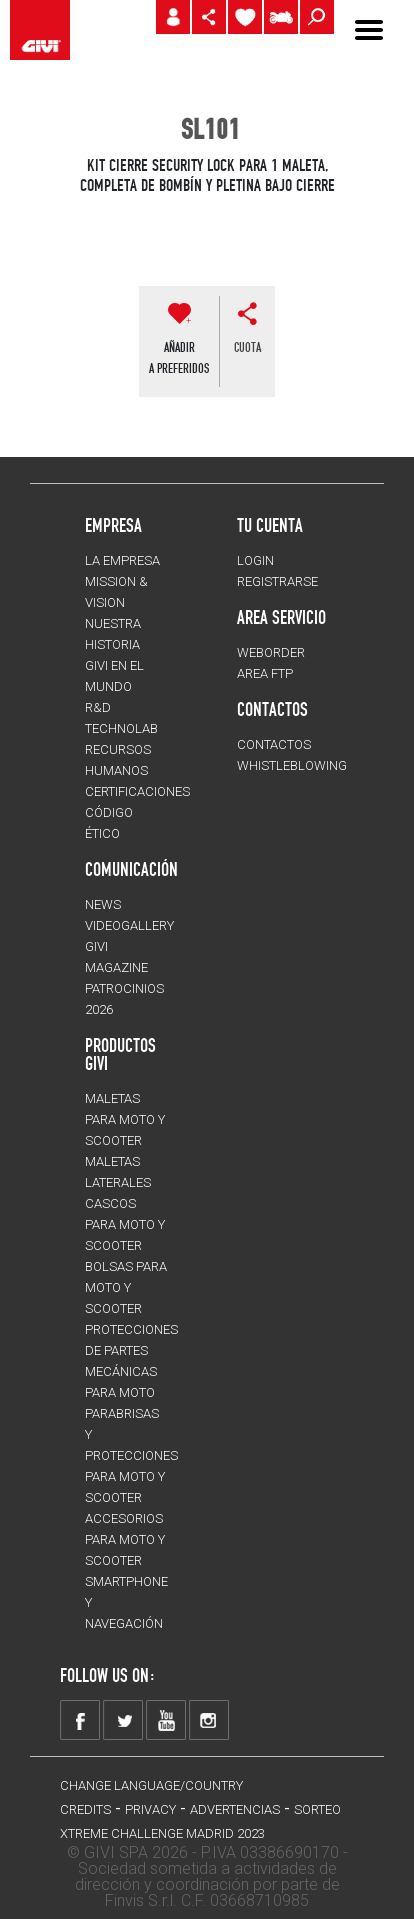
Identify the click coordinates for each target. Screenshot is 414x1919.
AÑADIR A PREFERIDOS (179, 357)
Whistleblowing (292, 765)
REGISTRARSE (277, 581)
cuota (247, 347)
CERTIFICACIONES (137, 791)
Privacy (150, 1809)
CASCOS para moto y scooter (125, 1224)
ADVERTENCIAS (235, 1809)
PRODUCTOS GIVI (120, 1054)
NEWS (103, 904)
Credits (85, 1809)
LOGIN (255, 560)
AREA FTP (265, 673)
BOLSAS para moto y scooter (126, 1287)
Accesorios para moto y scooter (125, 1539)
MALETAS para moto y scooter (125, 1119)
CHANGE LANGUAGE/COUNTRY (151, 1785)
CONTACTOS (274, 744)
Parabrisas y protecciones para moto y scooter (131, 1455)
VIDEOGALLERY (129, 925)
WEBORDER (271, 652)
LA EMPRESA (122, 560)
